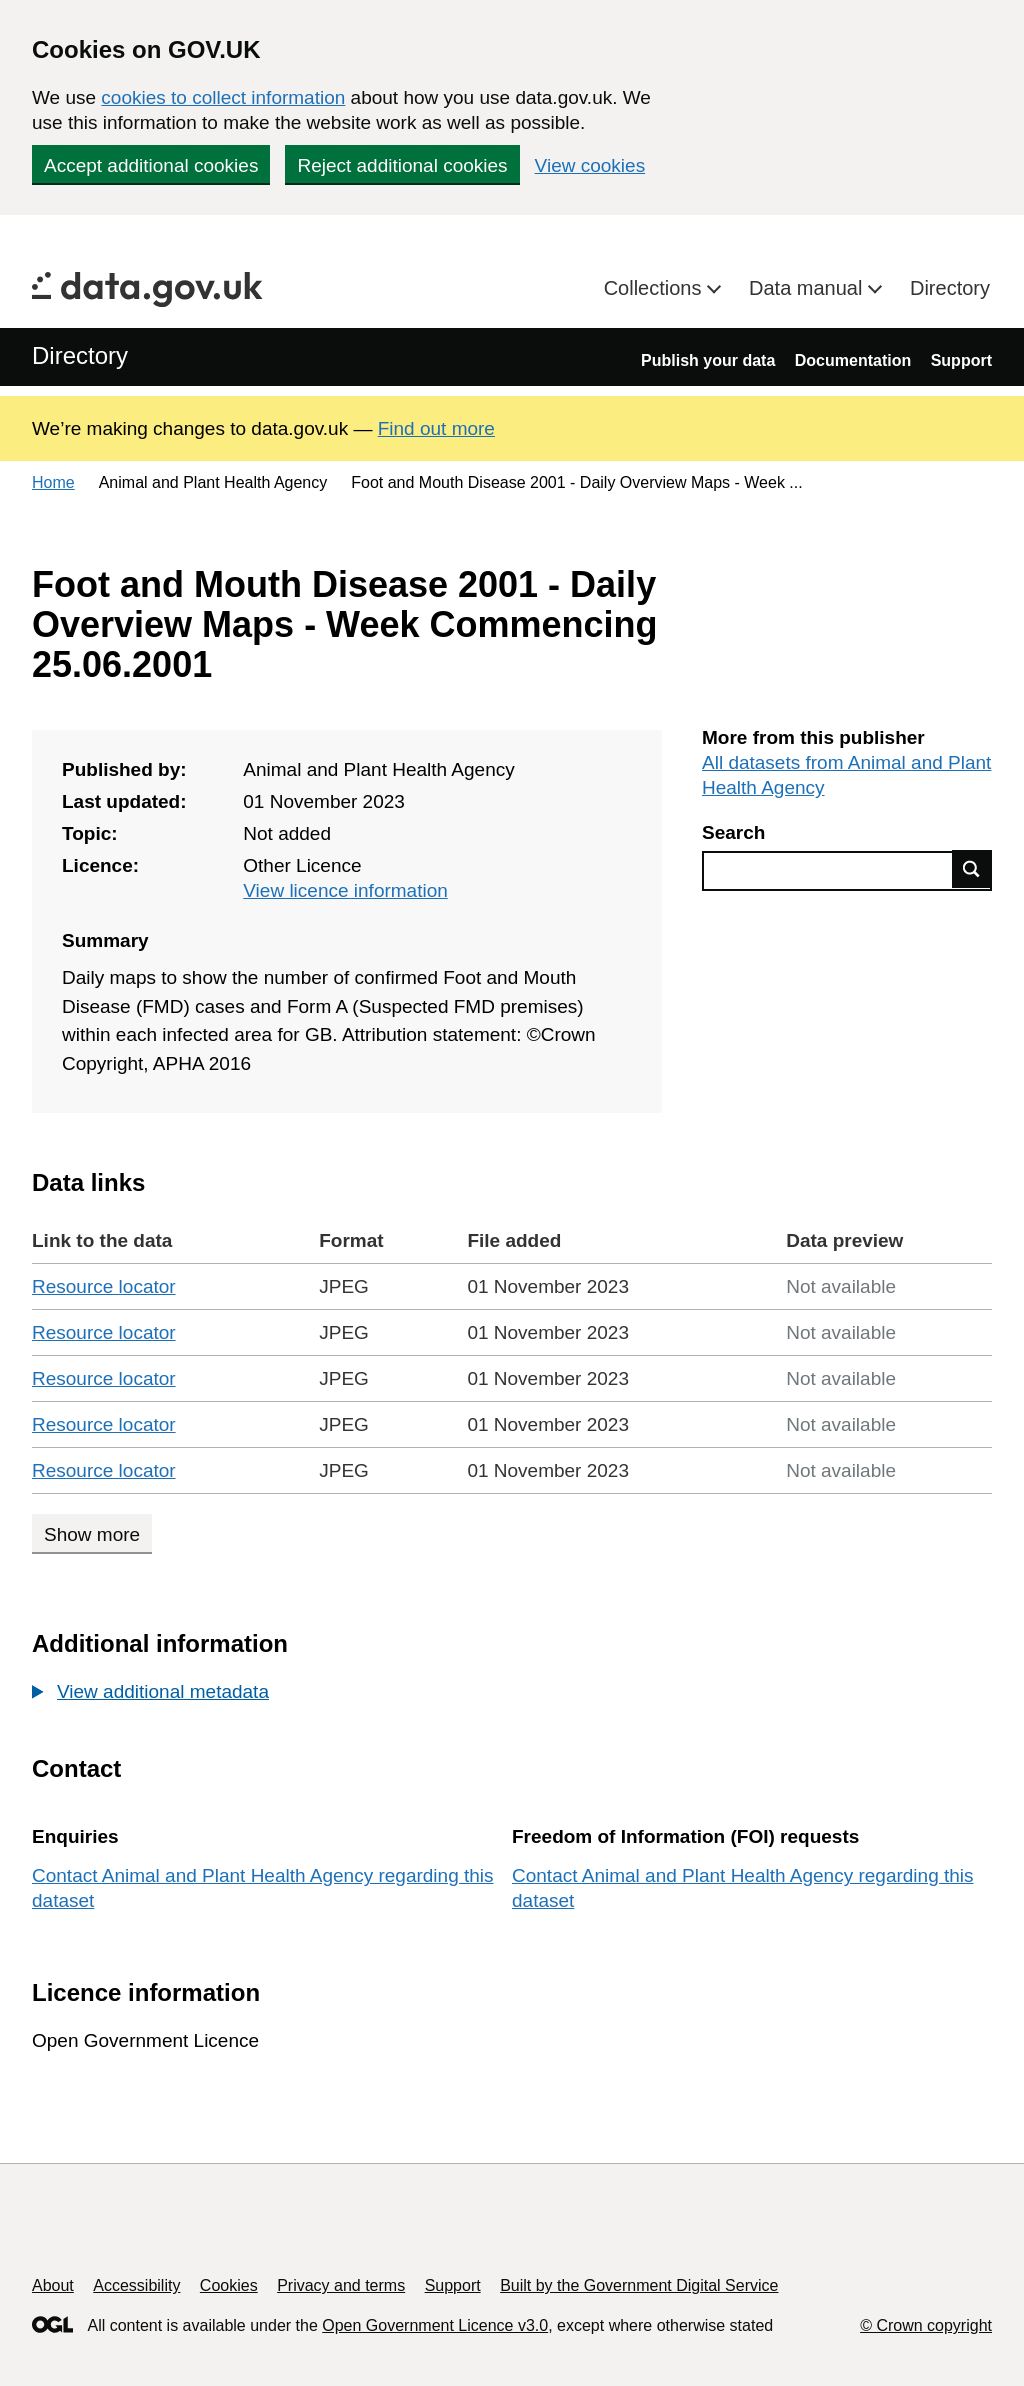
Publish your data (708, 360)
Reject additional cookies (402, 165)
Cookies (229, 2285)
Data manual (808, 288)
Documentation (853, 360)
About (53, 2285)
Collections (655, 288)
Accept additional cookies (151, 165)
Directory (950, 288)
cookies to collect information (223, 97)
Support (961, 360)
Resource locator (104, 1286)
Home (53, 482)
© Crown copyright (926, 2325)
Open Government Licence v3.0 (435, 2325)
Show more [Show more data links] (92, 1534)
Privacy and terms (341, 2285)
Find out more (436, 428)
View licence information (345, 890)
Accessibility (136, 2285)
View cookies (590, 165)
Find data (972, 869)
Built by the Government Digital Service (639, 2285)
